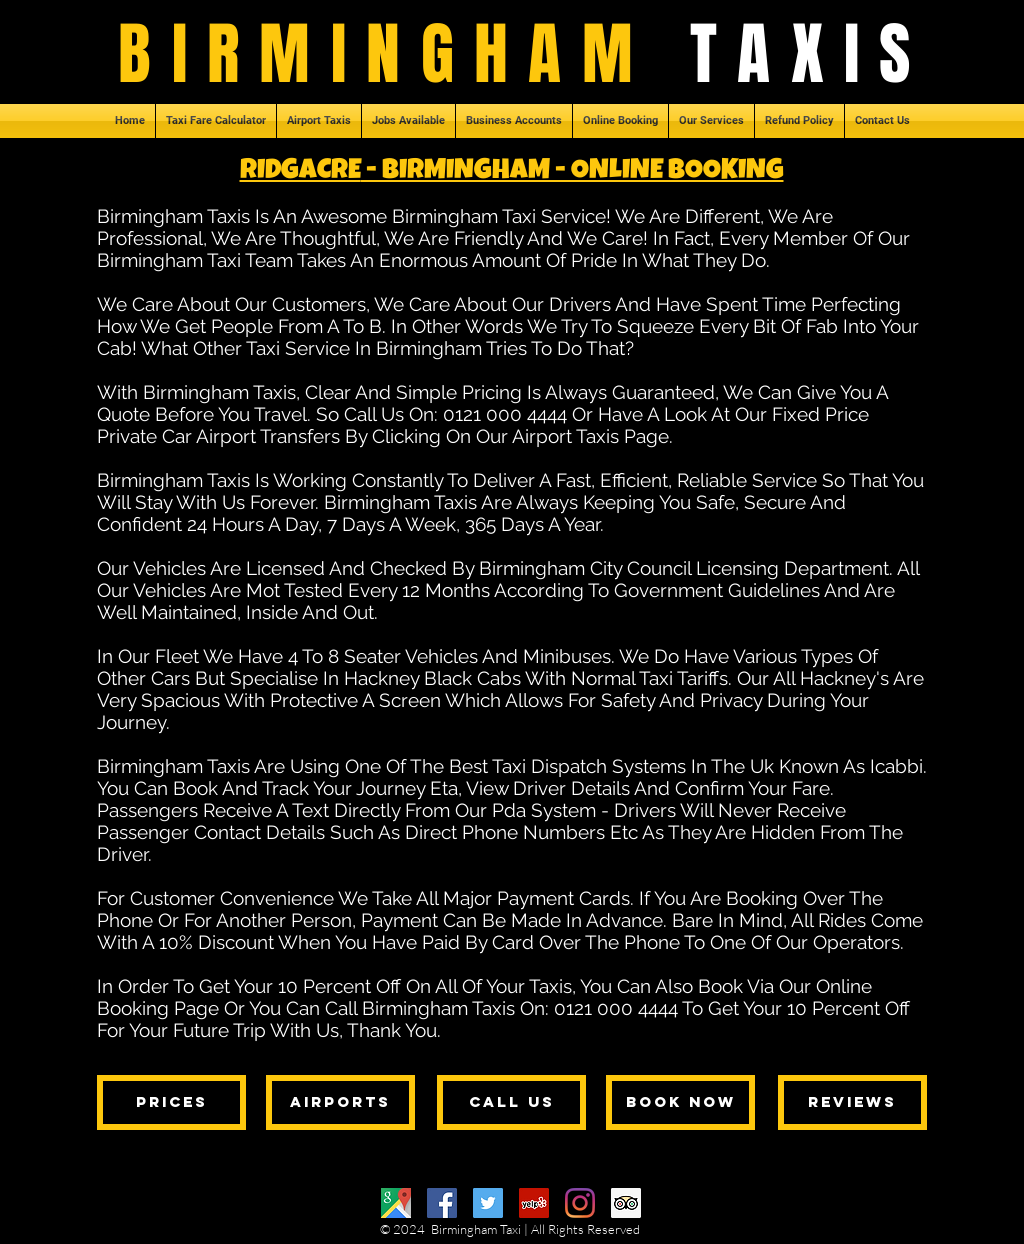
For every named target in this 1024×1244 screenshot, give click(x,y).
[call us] (511, 1102)
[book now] (680, 1102)
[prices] (171, 1102)
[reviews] (852, 1102)
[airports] (340, 1102)
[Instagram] (580, 1203)
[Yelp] (534, 1203)
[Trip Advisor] (626, 1203)
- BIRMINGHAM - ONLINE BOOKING (572, 172)
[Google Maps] (396, 1203)
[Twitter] (488, 1203)
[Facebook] (442, 1203)
